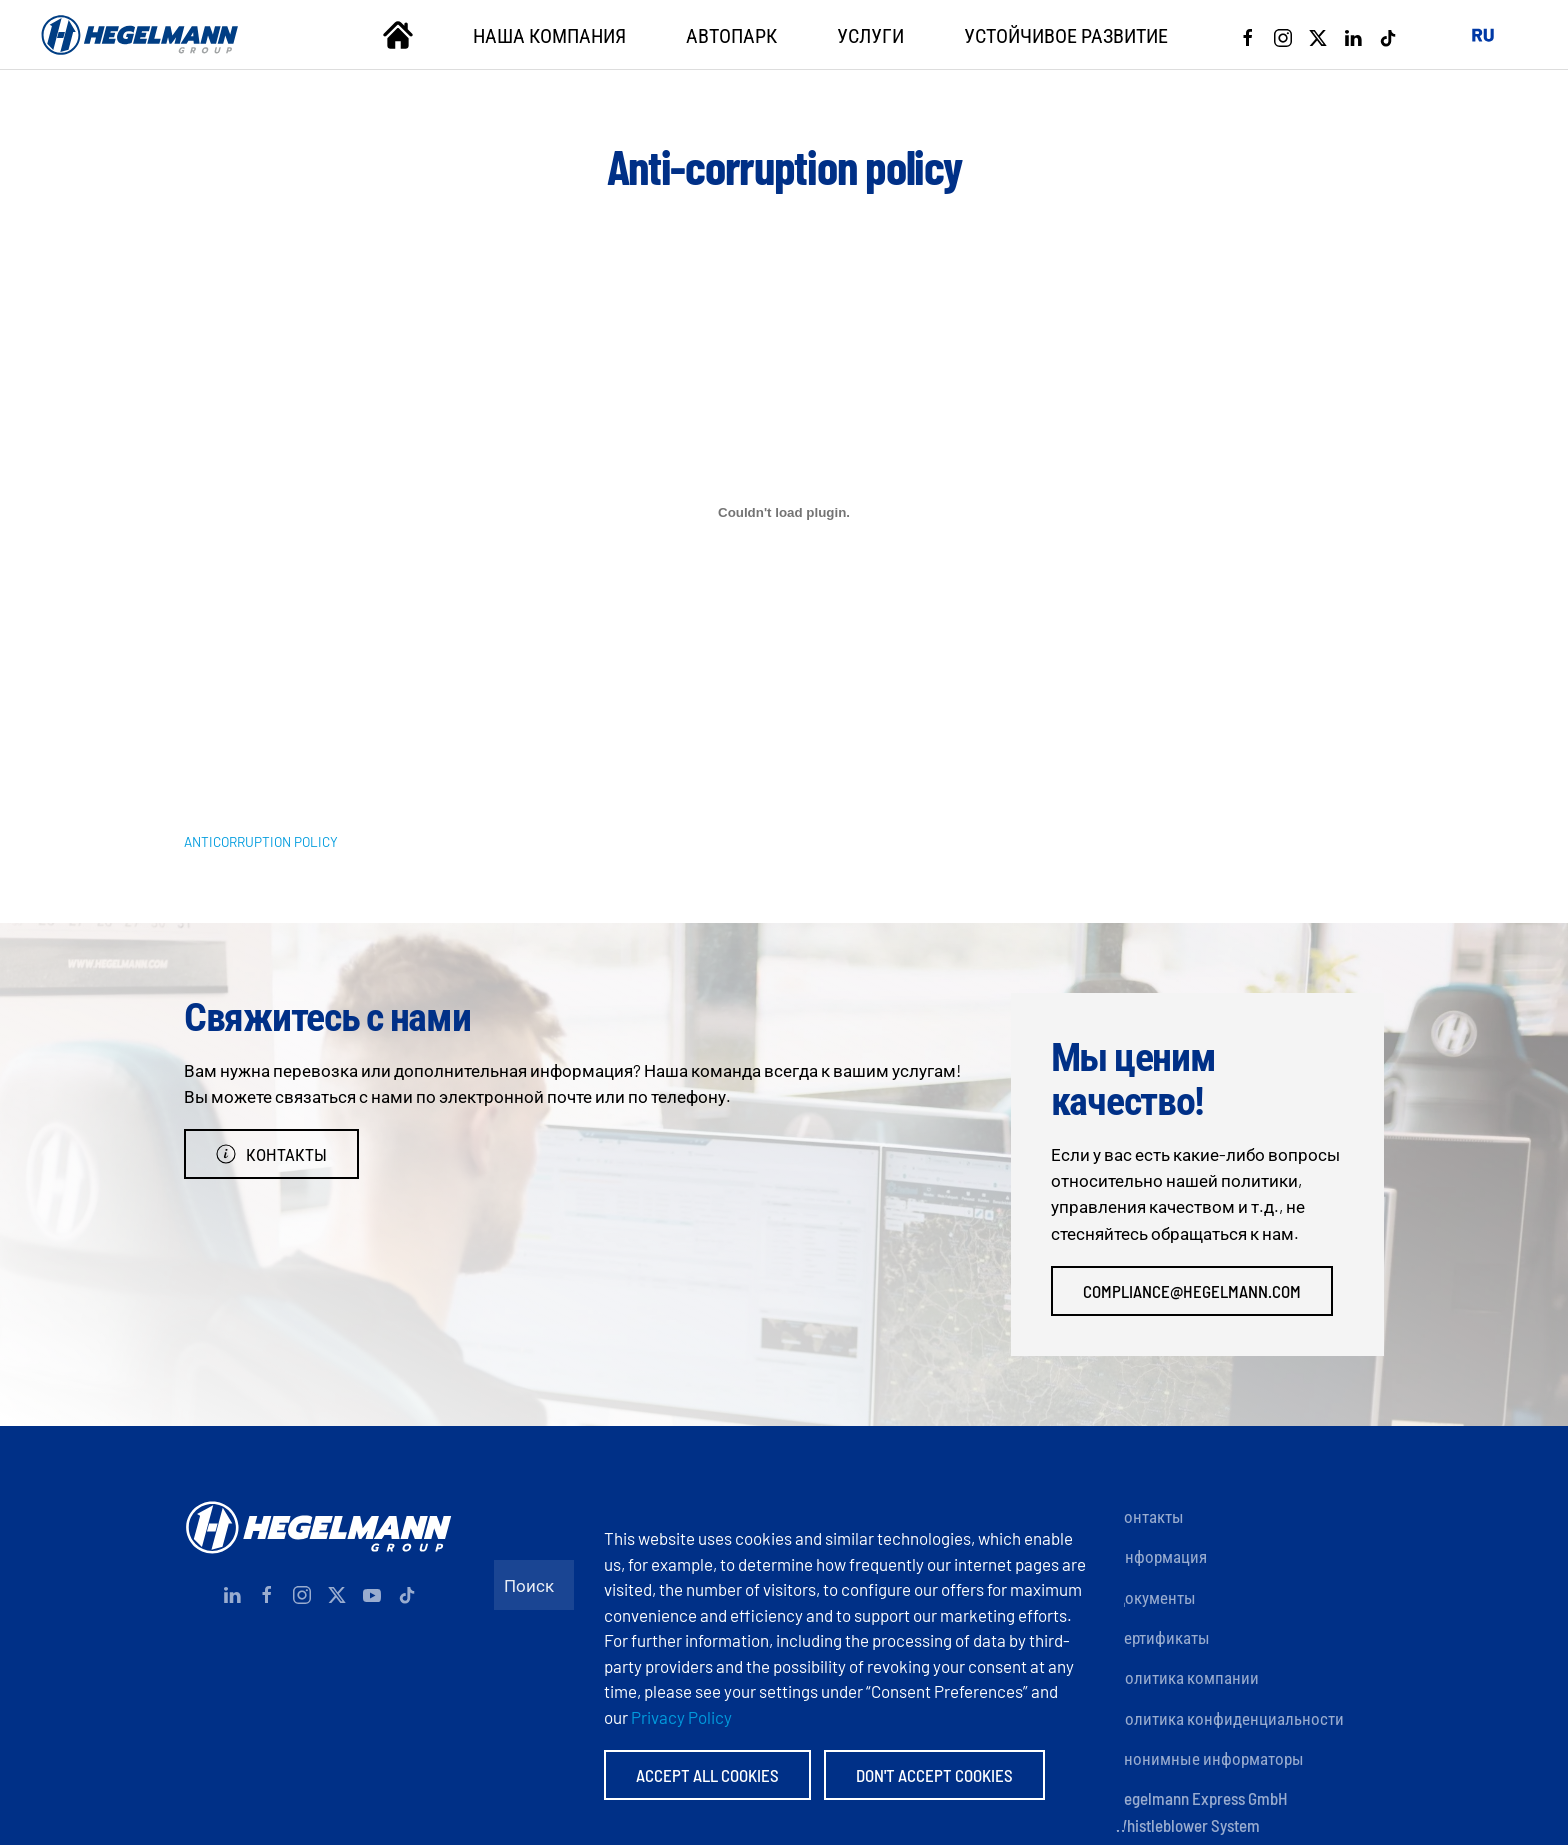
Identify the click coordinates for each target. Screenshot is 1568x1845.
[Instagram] (1283, 35)
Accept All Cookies (707, 1775)
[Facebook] (1248, 35)
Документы (1155, 1597)
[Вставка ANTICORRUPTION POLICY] (784, 513)
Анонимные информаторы (1209, 1758)
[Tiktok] (1388, 35)
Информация (1160, 1556)
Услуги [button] (870, 35)
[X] (1318, 35)
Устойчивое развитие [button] (1066, 35)
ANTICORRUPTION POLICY (261, 841)
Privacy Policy (681, 1717)
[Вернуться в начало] (140, 35)
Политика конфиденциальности (1229, 1718)
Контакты (271, 1154)
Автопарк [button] (731, 35)
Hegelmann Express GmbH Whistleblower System (1201, 1811)
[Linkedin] (1353, 35)
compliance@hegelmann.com (1192, 1291)
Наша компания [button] (549, 35)
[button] (1483, 35)
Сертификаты (1162, 1637)
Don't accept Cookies (934, 1775)
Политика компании (1186, 1677)
